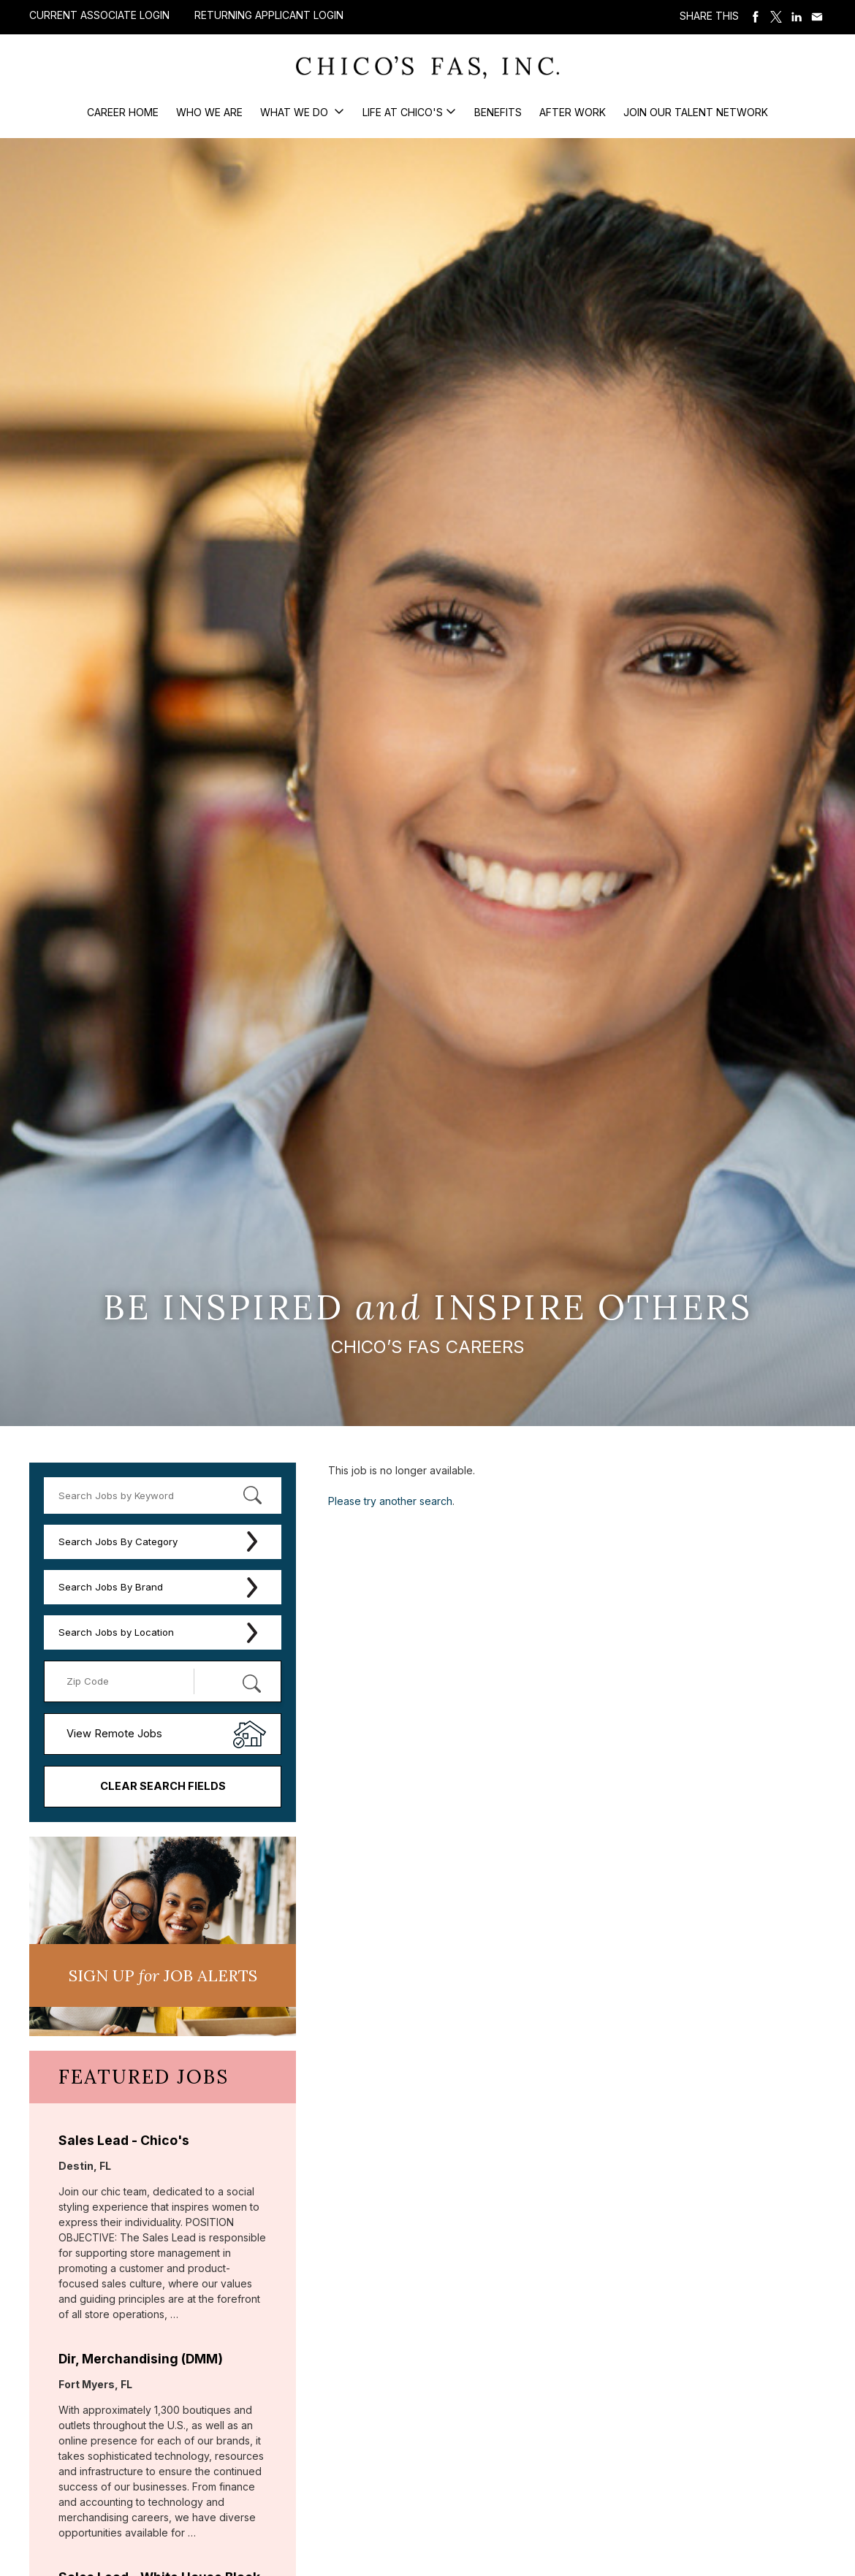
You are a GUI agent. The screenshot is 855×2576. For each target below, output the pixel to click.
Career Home (123, 112)
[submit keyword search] (252, 1495)
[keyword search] (162, 1495)
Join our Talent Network (695, 112)
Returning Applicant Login (268, 15)
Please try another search (390, 1501)
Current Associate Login (99, 15)
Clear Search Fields (163, 1786)
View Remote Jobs (114, 1733)
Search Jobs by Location (116, 1632)
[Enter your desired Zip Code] (126, 1681)
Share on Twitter (776, 16)
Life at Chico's (402, 112)
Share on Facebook (755, 16)
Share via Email (817, 16)
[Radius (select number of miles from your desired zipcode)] (230, 1681)
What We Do (295, 112)
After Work (572, 112)
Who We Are (209, 112)
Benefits (498, 112)
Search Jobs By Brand (110, 1587)
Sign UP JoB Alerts (163, 1975)
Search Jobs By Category (118, 1541)
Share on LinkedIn (796, 16)
